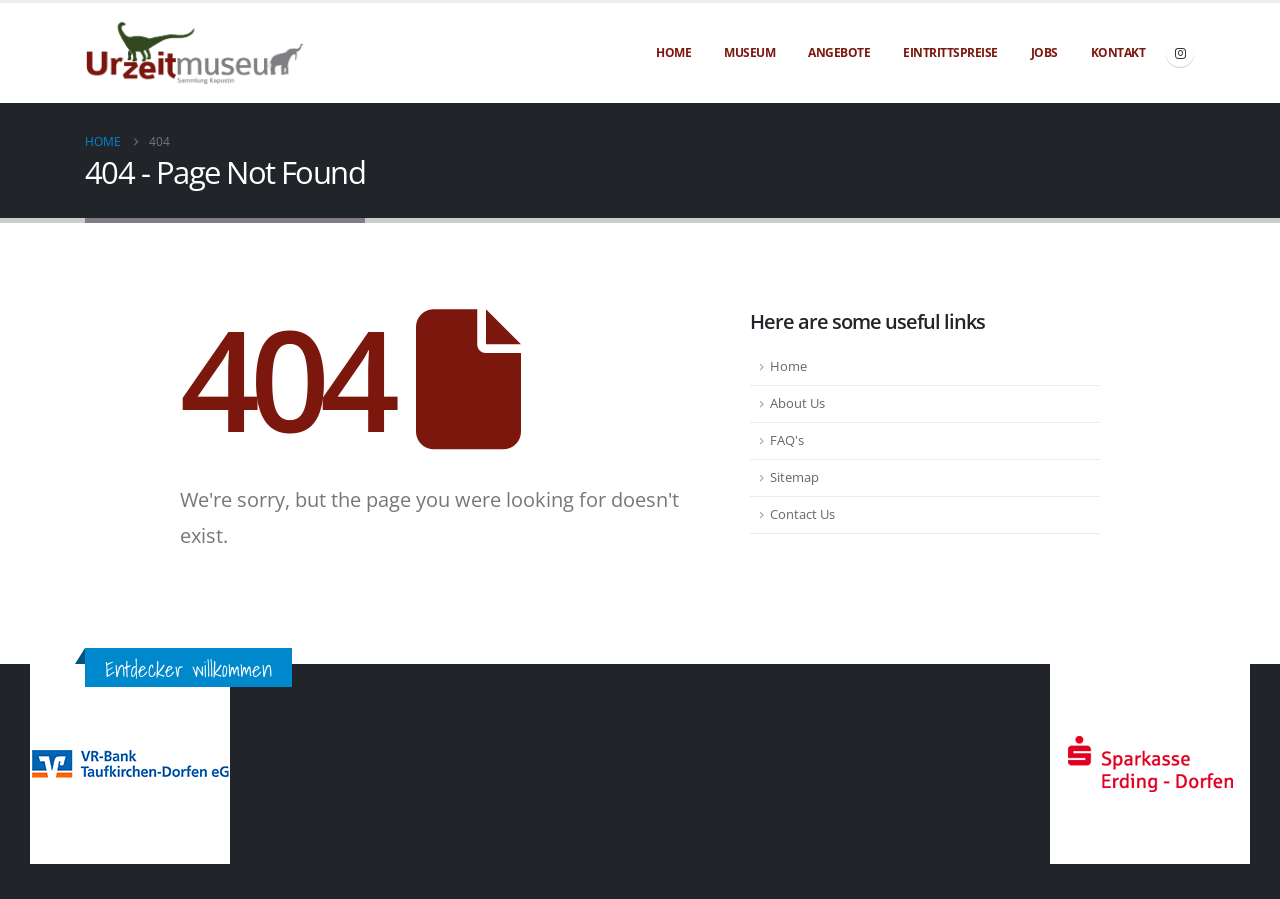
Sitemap (794, 477)
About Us (797, 403)
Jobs (1044, 52)
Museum (749, 52)
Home (673, 52)
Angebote (839, 52)
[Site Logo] (195, 53)
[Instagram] (1180, 53)
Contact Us (802, 514)
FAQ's (787, 440)
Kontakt (1118, 52)
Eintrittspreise (950, 52)
